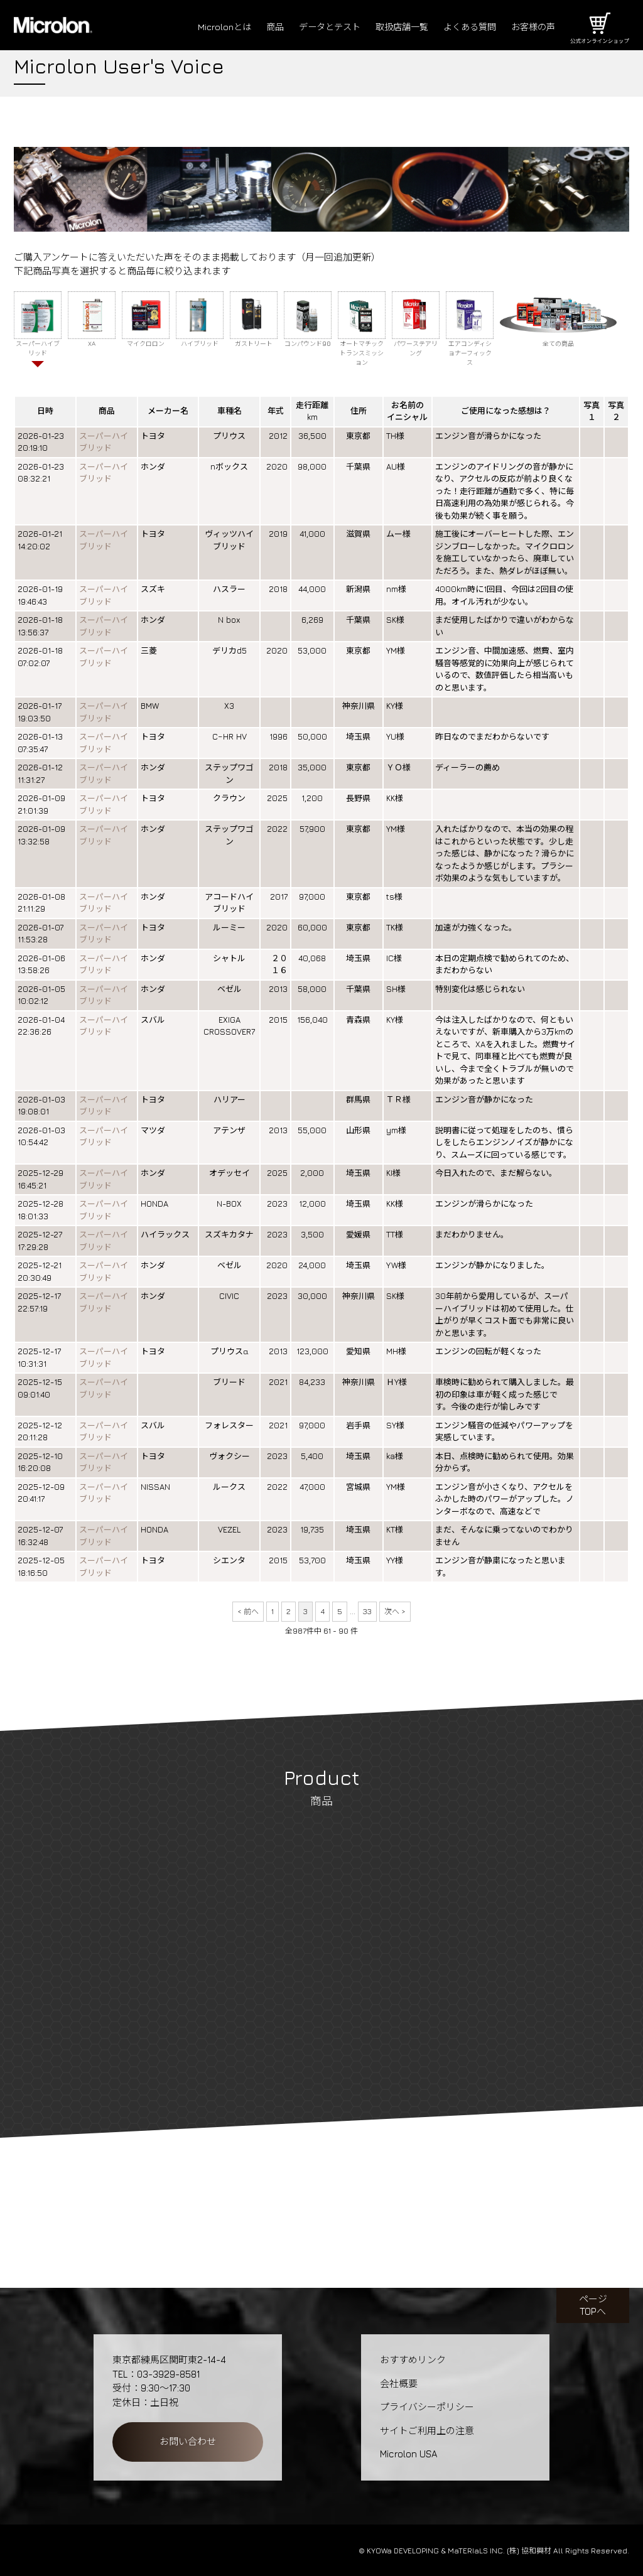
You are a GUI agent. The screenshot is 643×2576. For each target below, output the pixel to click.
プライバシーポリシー (427, 2406)
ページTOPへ (593, 2305)
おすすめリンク (413, 2359)
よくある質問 (464, 27)
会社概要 (399, 2383)
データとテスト (317, 27)
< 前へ (248, 1611)
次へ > (395, 1611)
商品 (259, 27)
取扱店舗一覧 (393, 27)
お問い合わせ (187, 2441)
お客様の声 (531, 27)
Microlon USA (408, 2454)
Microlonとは (207, 27)
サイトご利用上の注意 (427, 2430)
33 (367, 1611)
